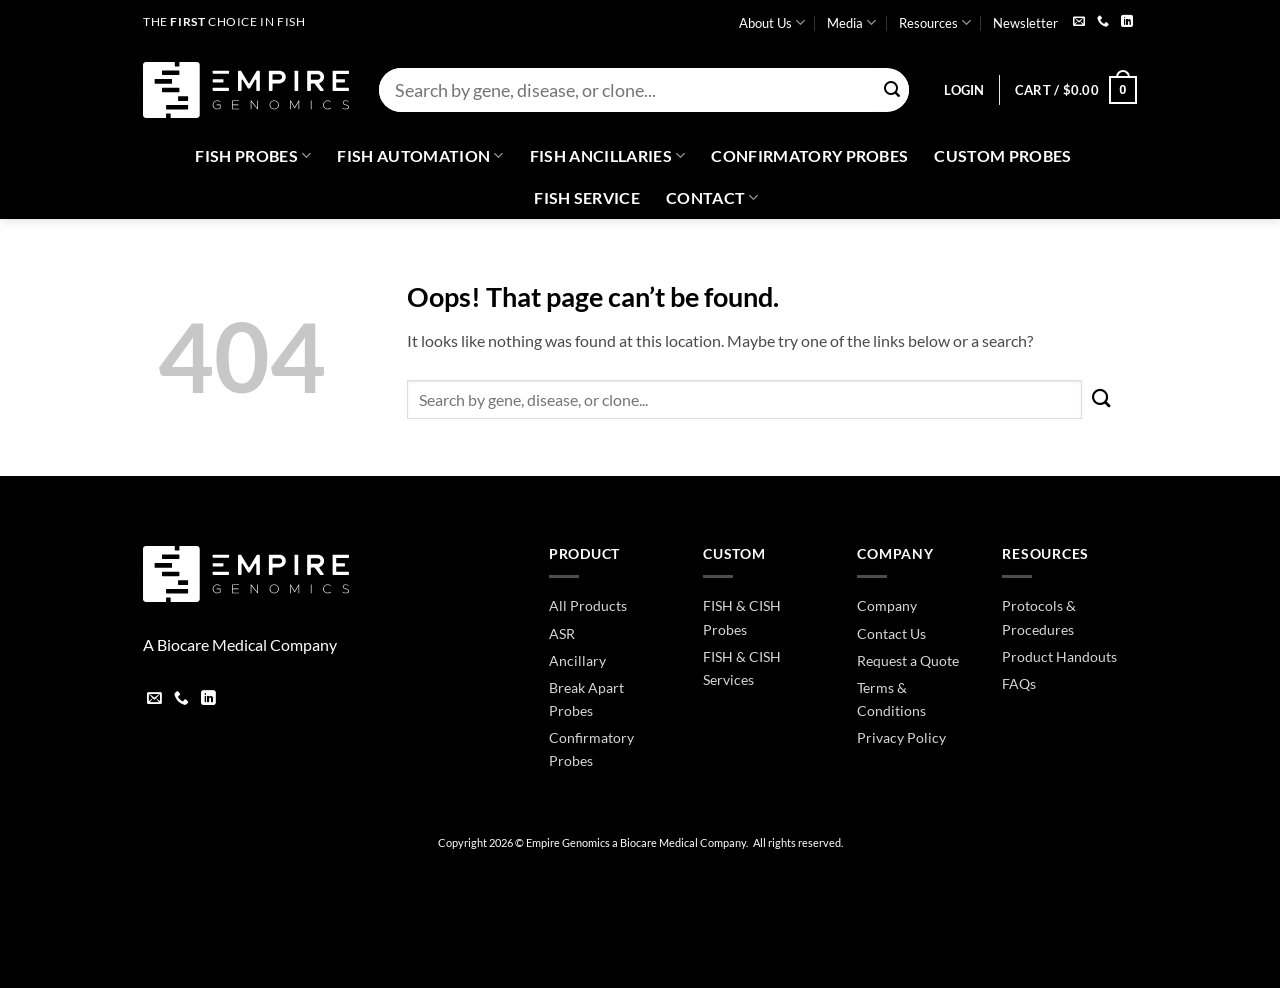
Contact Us (891, 633)
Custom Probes (1002, 155)
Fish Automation (420, 156)
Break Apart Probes (586, 699)
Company (887, 605)
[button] (964, 90)
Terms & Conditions (891, 699)
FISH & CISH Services (742, 668)
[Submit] (892, 90)
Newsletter (1025, 23)
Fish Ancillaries (608, 156)
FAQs (1019, 683)
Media (851, 22)
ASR (562, 633)
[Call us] (1103, 22)
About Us (772, 22)
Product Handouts (1059, 656)
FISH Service (587, 197)
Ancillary (577, 660)
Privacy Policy (901, 737)
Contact (712, 198)
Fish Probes (253, 156)
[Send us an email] (1079, 22)
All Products (588, 605)
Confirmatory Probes (809, 155)
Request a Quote (908, 660)
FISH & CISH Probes (742, 617)
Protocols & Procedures (1039, 617)
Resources (935, 22)
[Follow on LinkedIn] (1127, 22)
